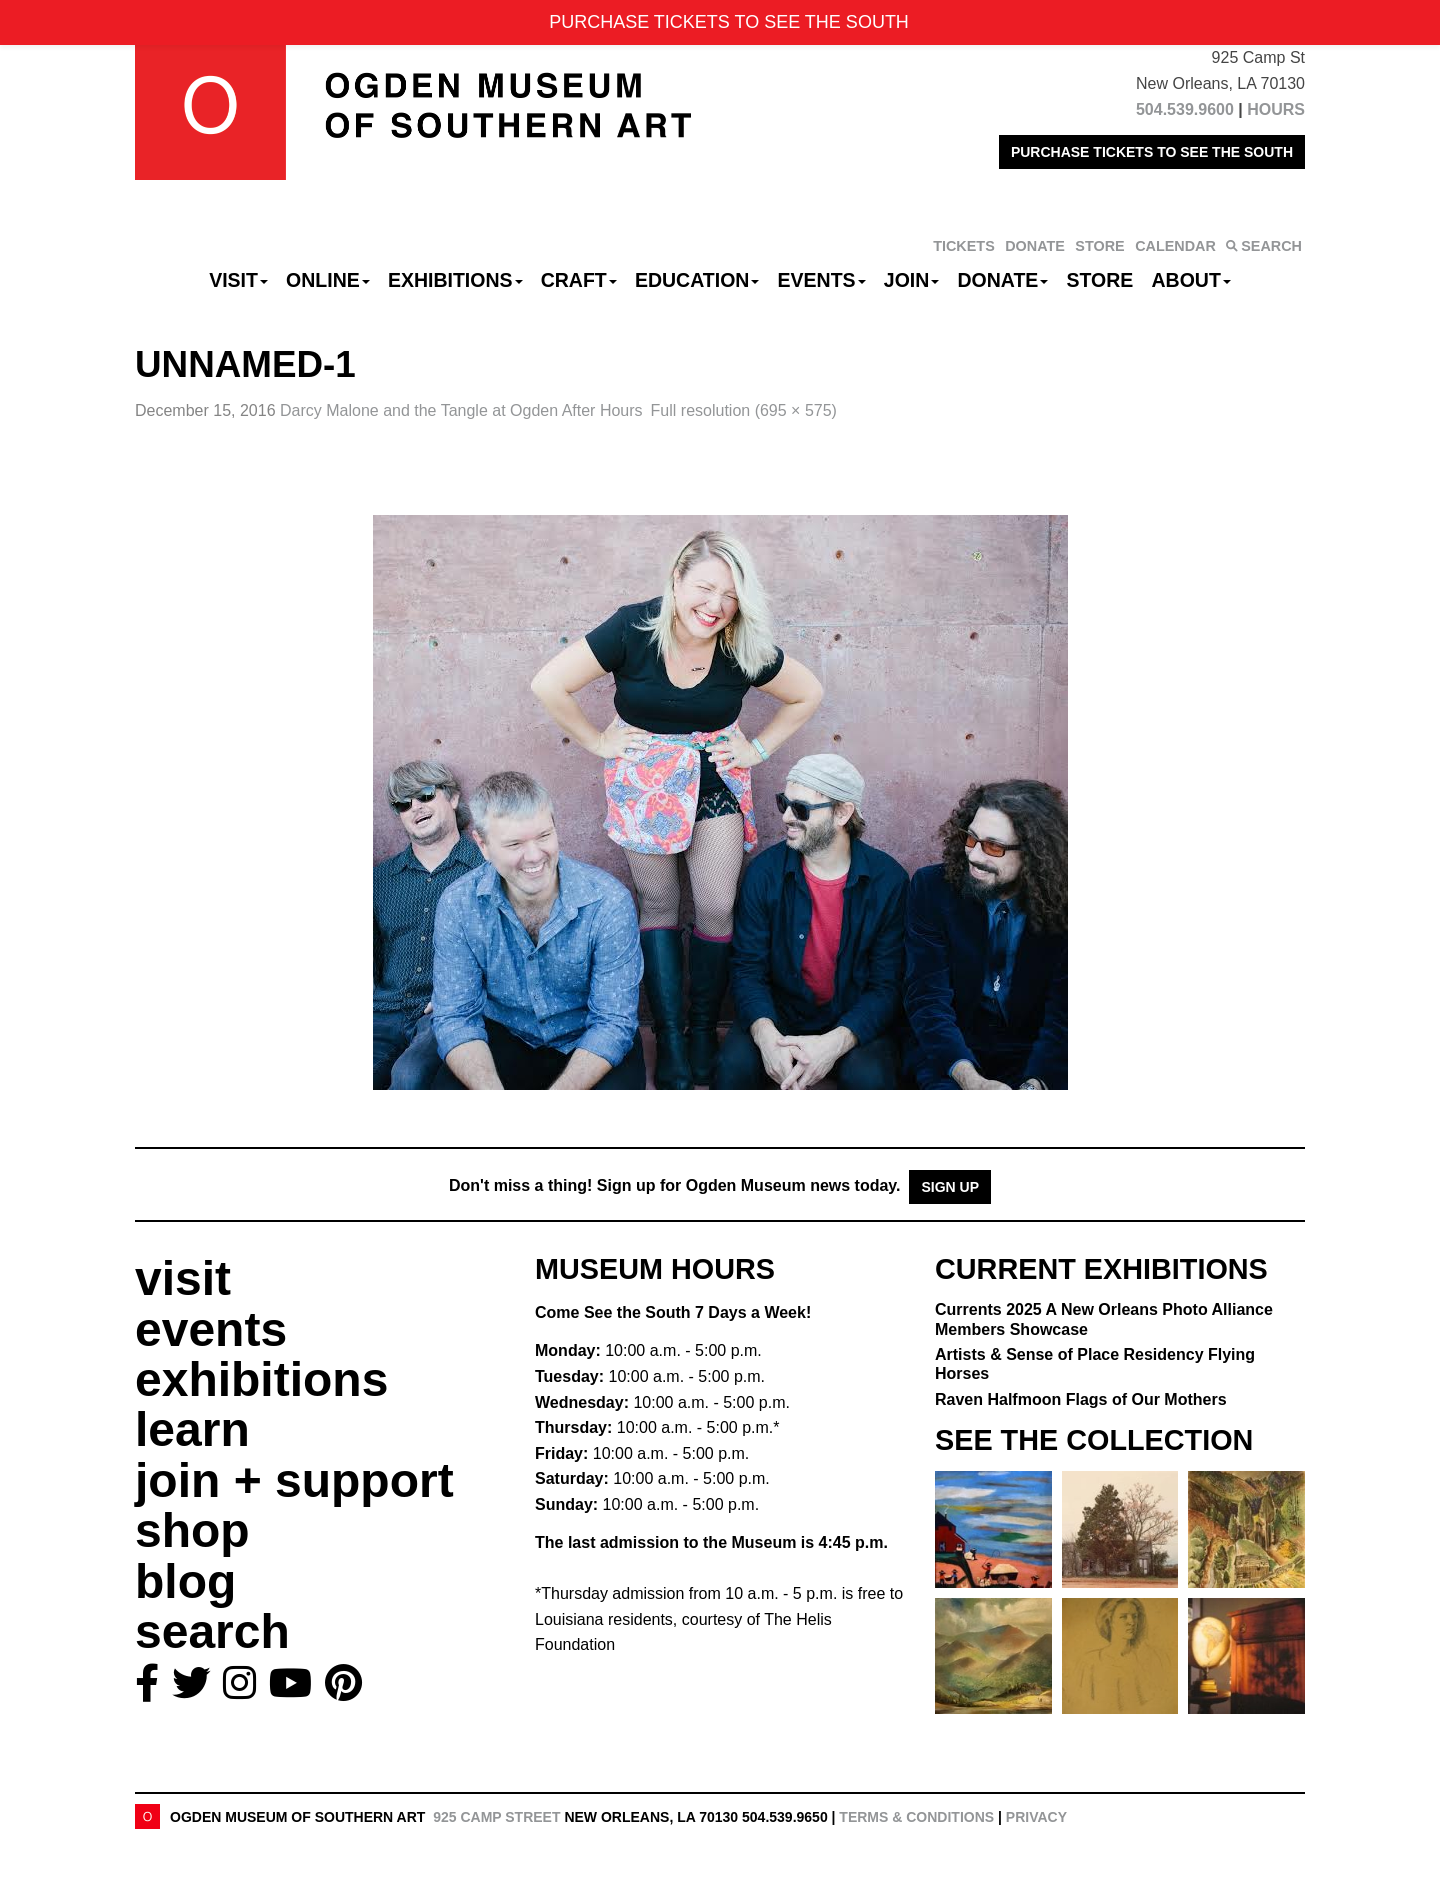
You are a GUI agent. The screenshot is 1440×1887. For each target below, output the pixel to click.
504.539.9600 (1185, 109)
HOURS (1276, 109)
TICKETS (964, 246)
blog (185, 1581)
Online (328, 280)
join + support (294, 1480)
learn (192, 1429)
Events (822, 280)
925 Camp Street (496, 1817)
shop (192, 1530)
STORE (1099, 246)
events (211, 1329)
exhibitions (261, 1379)
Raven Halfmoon (1081, 1399)
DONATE (1035, 246)
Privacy (1036, 1817)
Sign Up (950, 1187)
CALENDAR (1175, 246)
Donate (1002, 280)
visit (183, 1278)
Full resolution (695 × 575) (744, 410)
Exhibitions (455, 280)
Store (1100, 280)
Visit (238, 280)
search (212, 1631)
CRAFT (579, 280)
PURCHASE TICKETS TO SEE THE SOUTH (1152, 152)
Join (912, 280)
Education (697, 280)
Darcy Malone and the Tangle (461, 410)
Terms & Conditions (916, 1817)
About (1191, 280)
